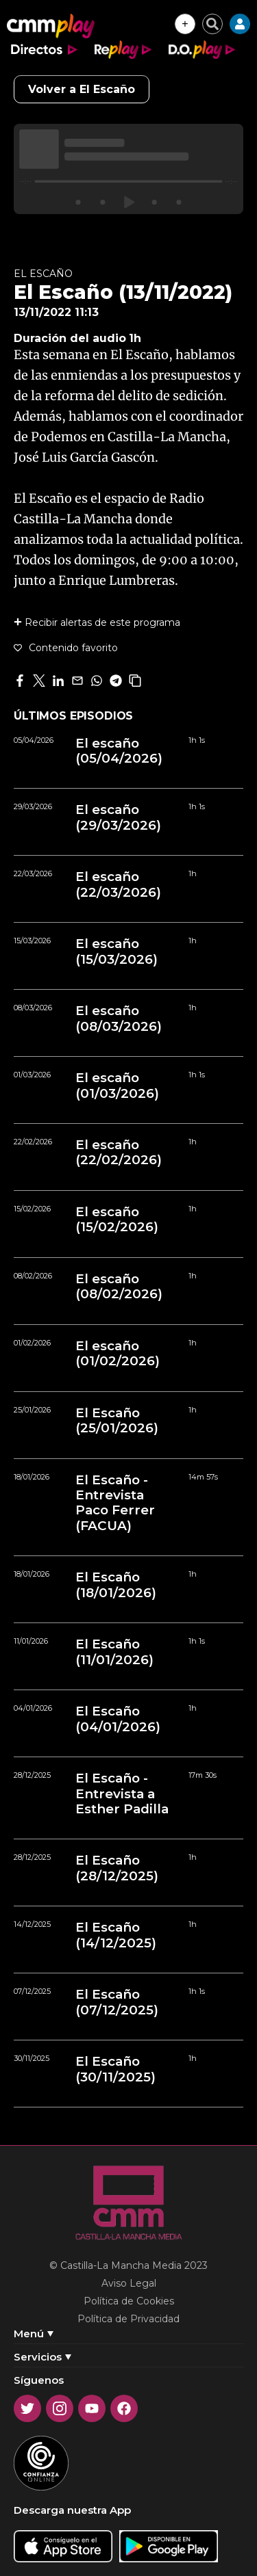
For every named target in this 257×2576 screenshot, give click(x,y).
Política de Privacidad (128, 2319)
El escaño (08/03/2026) (118, 1018)
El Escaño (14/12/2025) (115, 1935)
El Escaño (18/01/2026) (115, 1585)
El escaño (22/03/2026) (118, 884)
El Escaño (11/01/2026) (114, 1652)
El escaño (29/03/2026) (118, 817)
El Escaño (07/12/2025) (116, 2002)
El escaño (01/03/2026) (117, 1085)
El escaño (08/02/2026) (118, 1287)
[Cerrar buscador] (212, 24)
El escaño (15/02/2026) (116, 1220)
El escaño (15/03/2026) (116, 951)
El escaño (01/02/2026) (117, 1354)
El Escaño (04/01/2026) (117, 1719)
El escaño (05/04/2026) (118, 751)
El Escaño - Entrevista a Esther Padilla (122, 1794)
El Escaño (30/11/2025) (115, 2069)
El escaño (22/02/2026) (118, 1153)
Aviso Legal (128, 2283)
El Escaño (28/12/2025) (116, 1868)
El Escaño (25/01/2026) (116, 1421)
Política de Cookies (129, 2301)
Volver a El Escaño (81, 89)
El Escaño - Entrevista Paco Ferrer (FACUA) (115, 1503)
